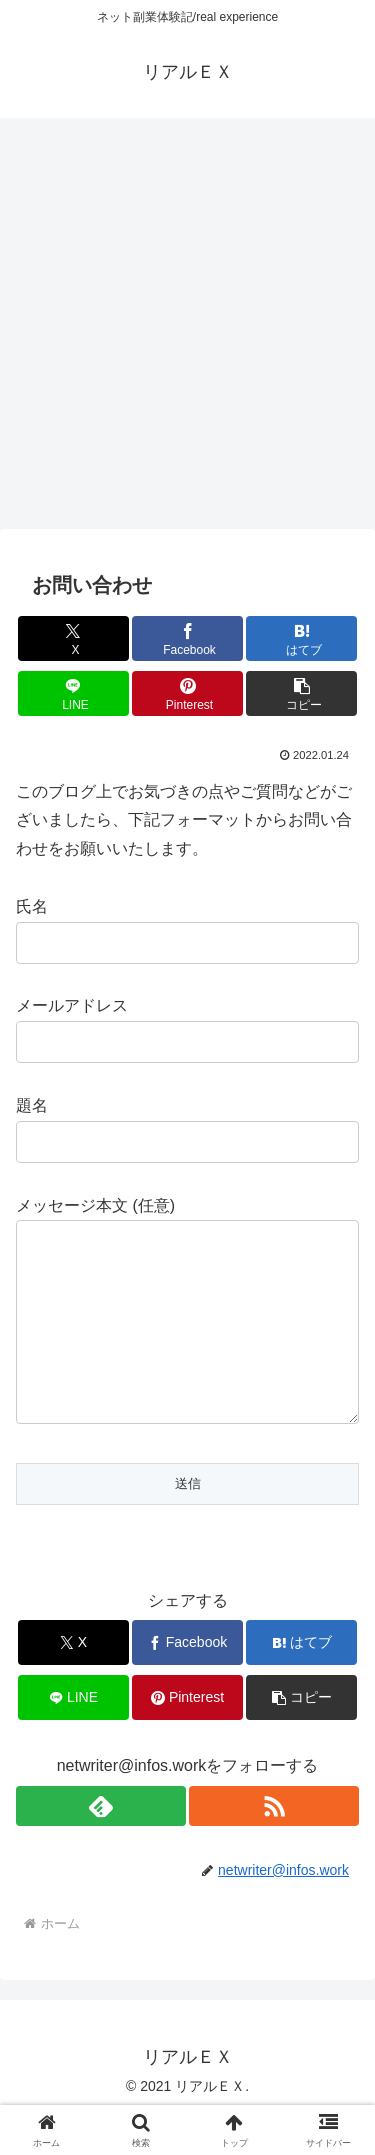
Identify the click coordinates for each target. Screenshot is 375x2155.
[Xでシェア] (73, 638)
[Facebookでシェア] (187, 638)
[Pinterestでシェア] (187, 693)
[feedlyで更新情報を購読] (101, 1846)
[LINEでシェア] (73, 693)
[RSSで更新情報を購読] (274, 1846)
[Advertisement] (187, 329)
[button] (301, 693)
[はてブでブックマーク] (301, 638)
